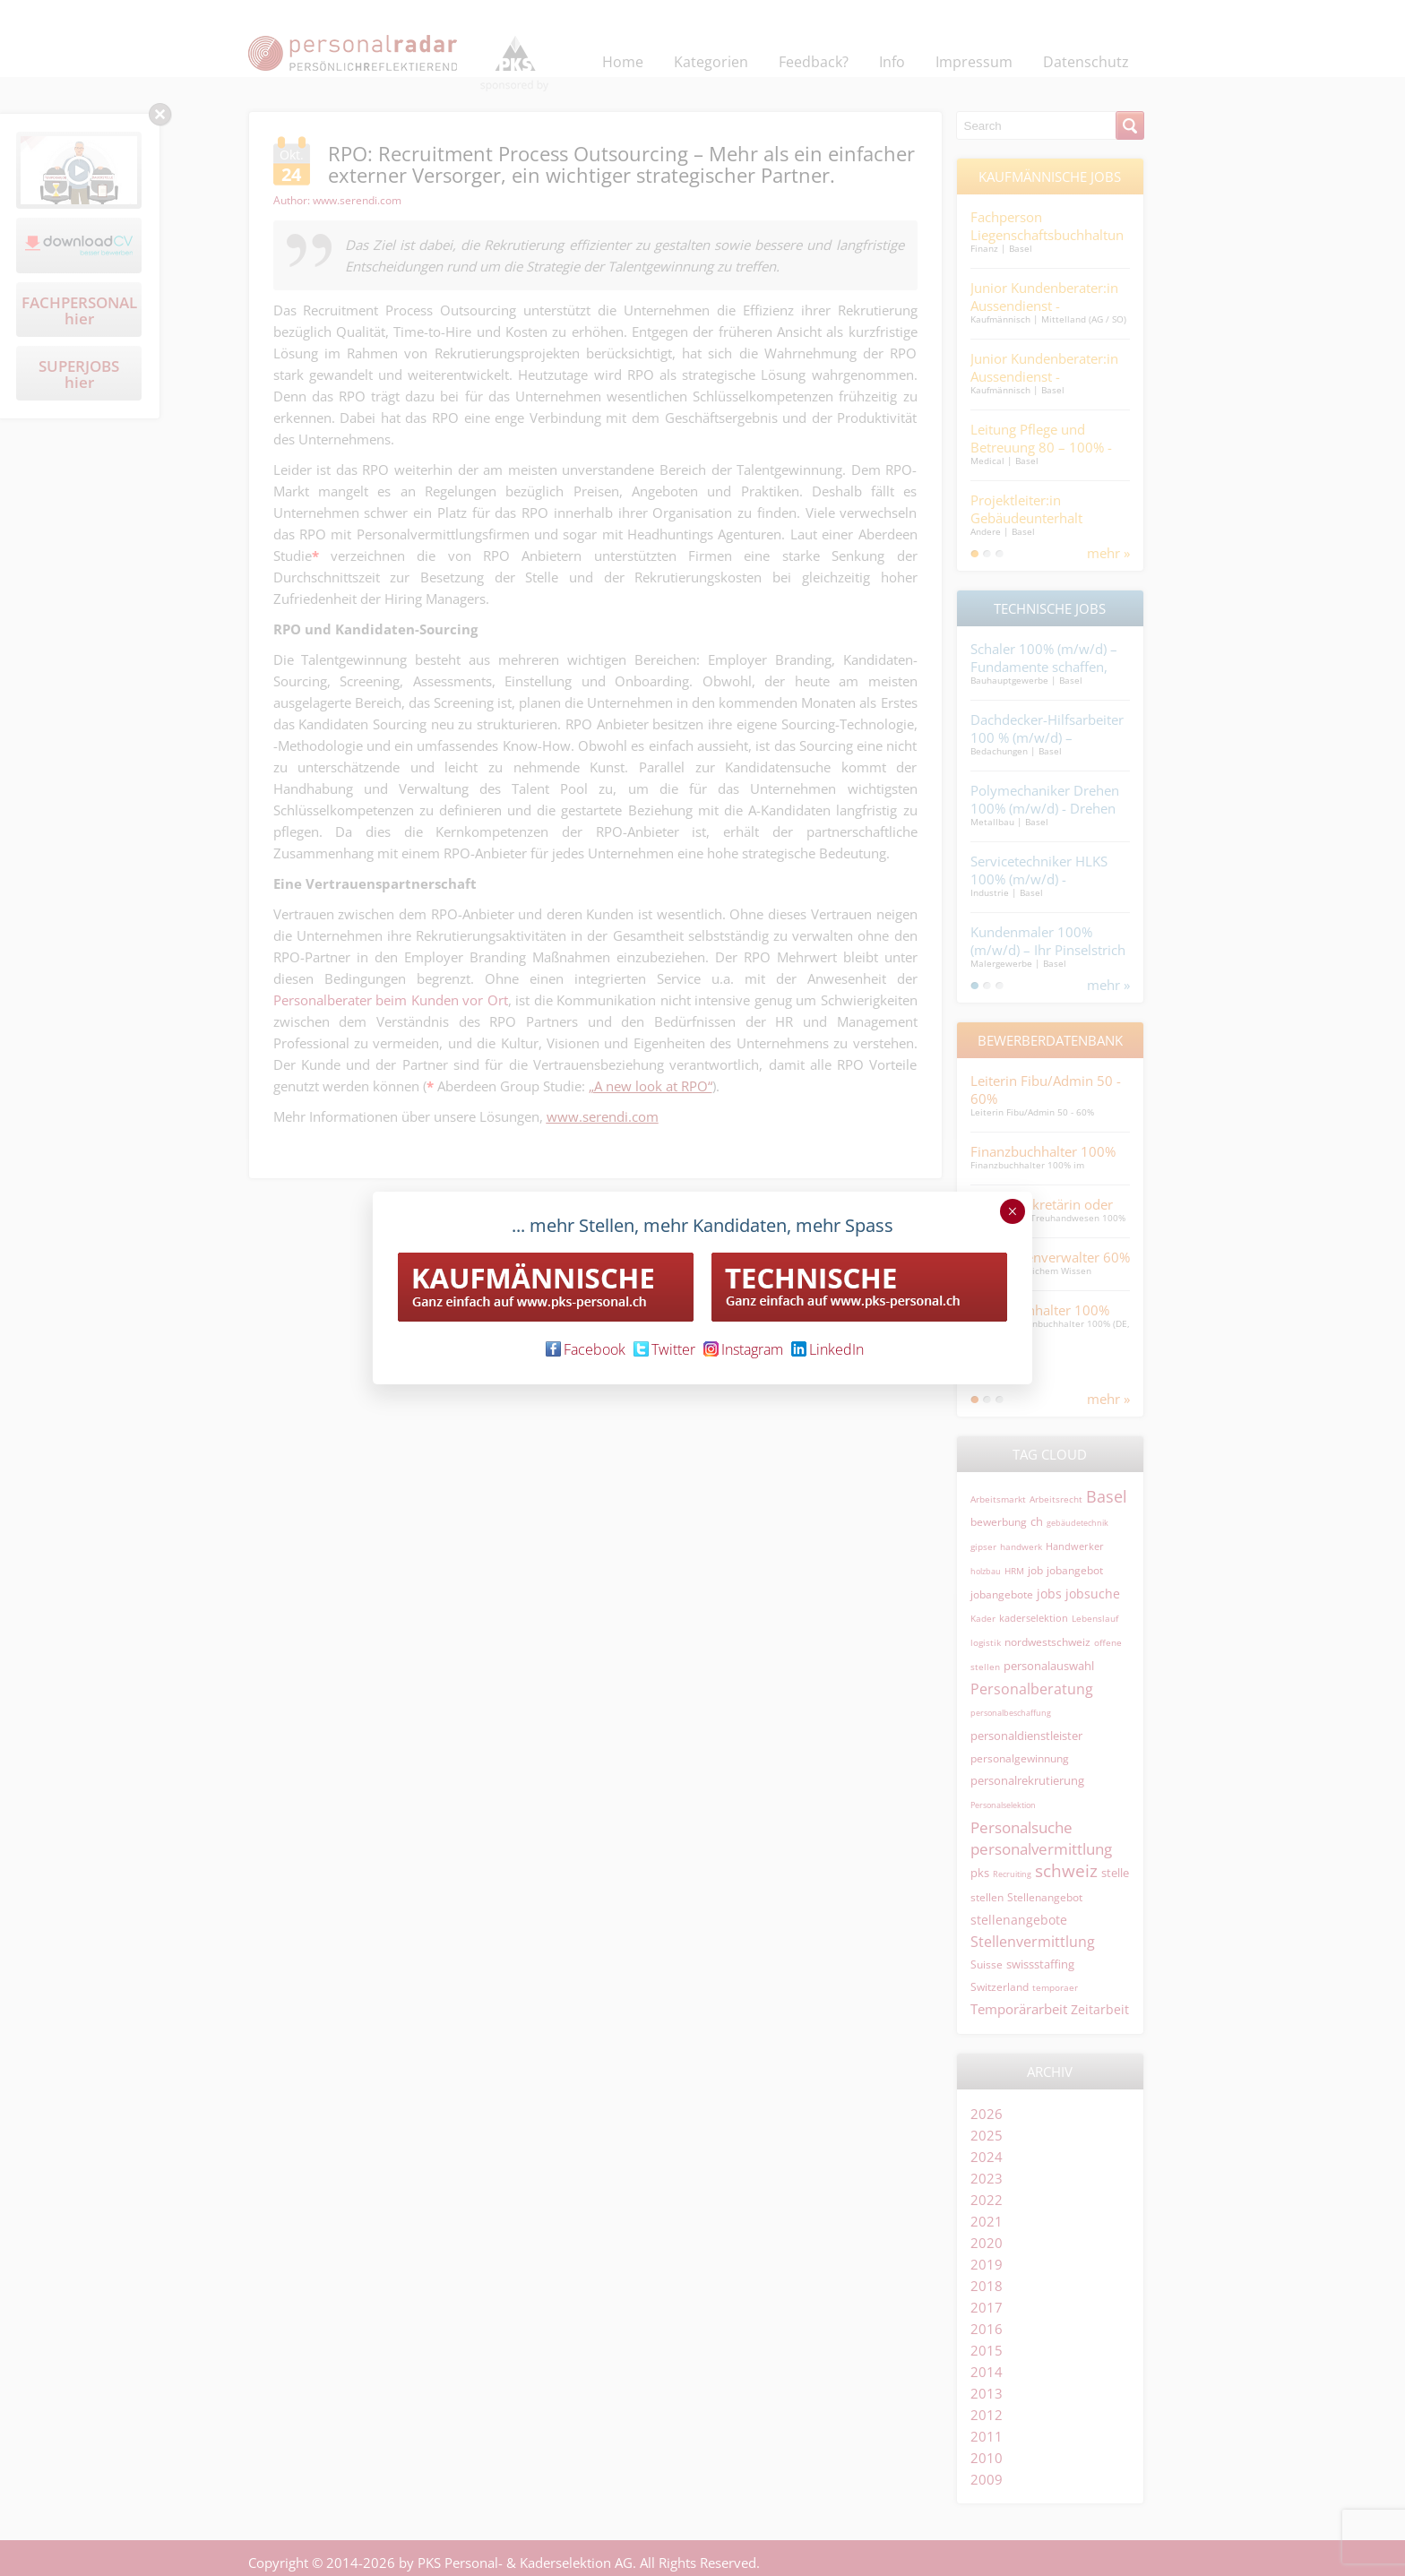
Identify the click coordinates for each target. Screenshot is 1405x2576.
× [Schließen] (1012, 1211)
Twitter (664, 1349)
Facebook (585, 1349)
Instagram (743, 1349)
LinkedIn (827, 1349)
